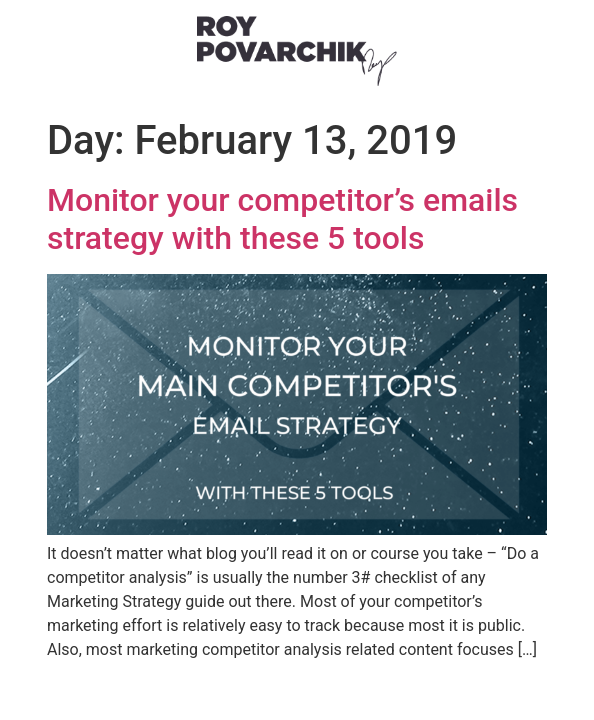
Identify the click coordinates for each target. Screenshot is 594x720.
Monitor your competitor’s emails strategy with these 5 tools (282, 219)
